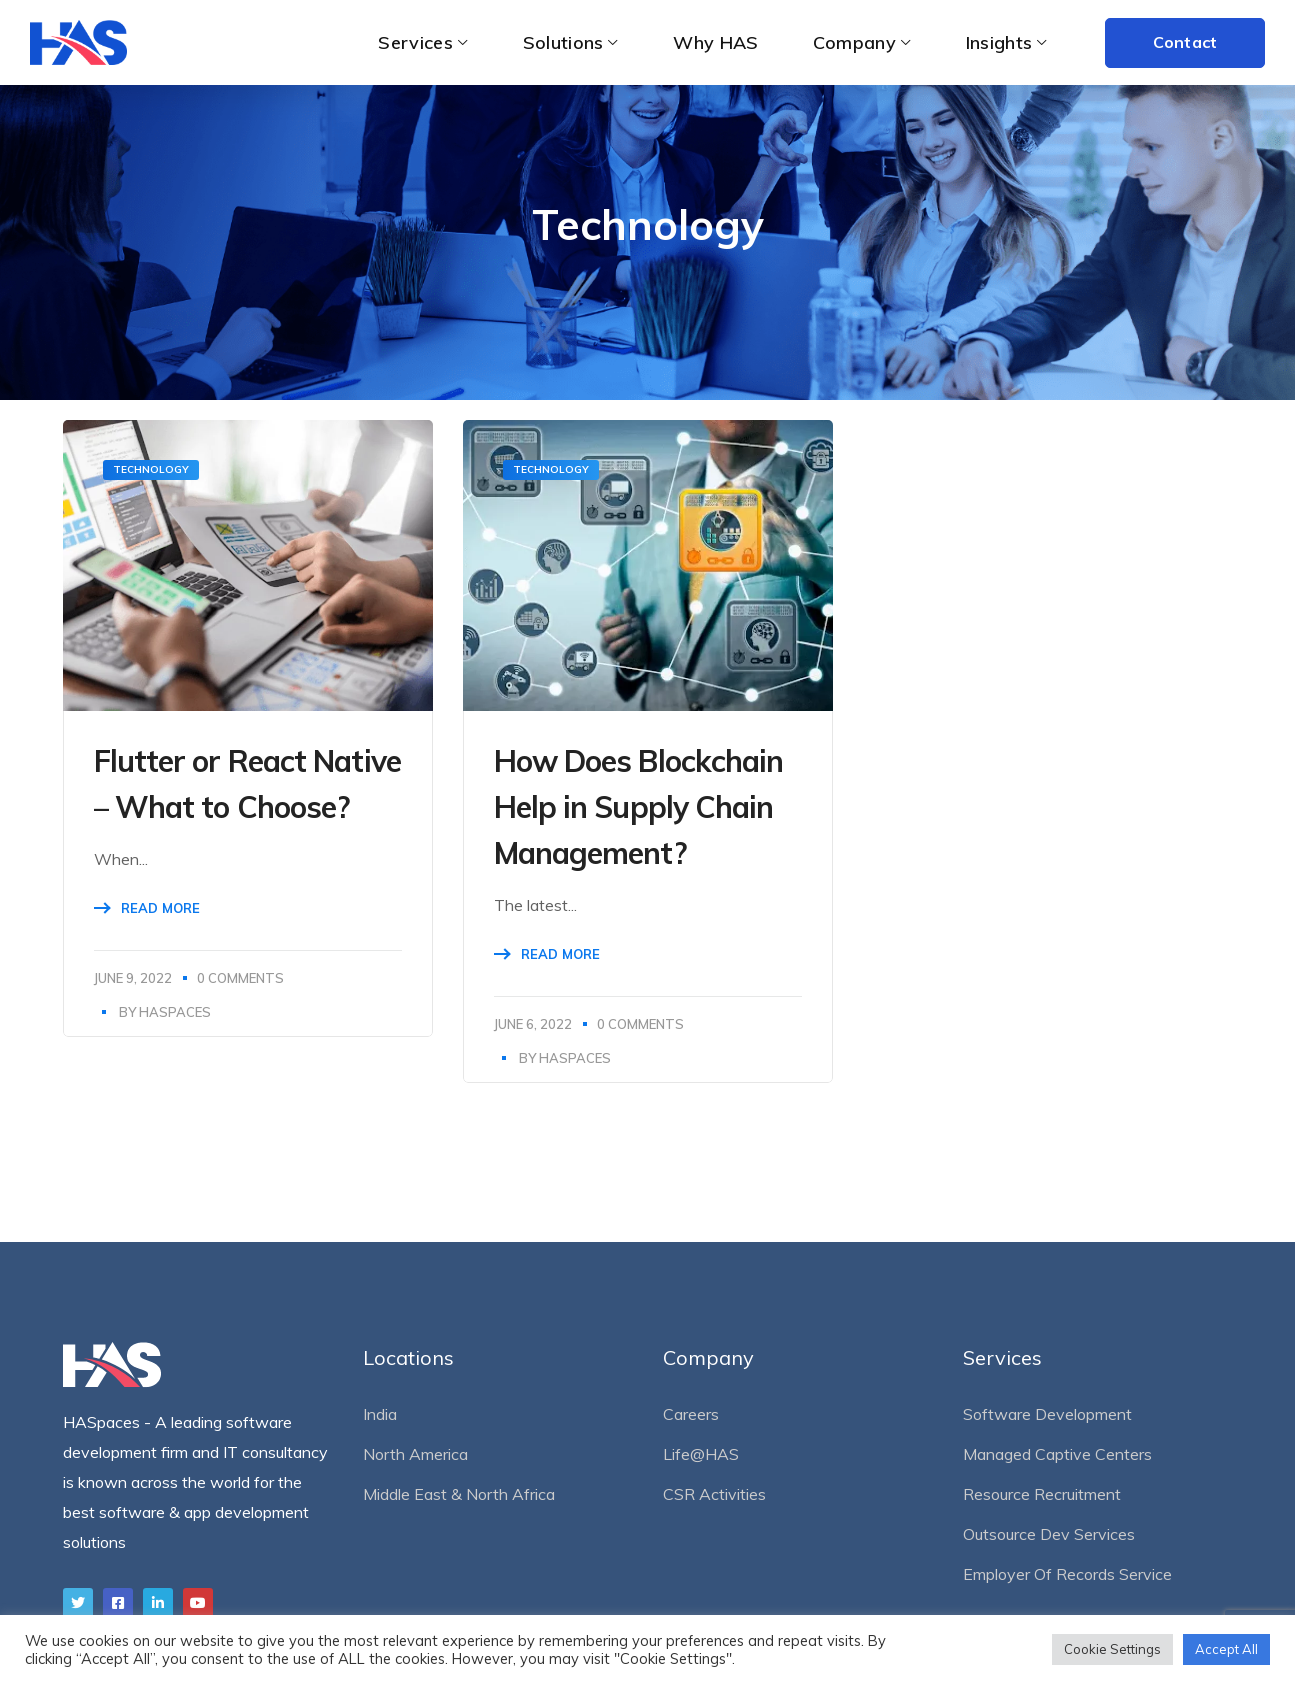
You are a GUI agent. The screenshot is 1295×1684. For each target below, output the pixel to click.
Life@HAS (701, 1454)
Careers (691, 1414)
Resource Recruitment (1042, 1494)
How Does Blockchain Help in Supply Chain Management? (639, 807)
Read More (160, 908)
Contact (1185, 42)
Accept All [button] (1226, 1649)
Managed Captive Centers (1057, 1454)
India (380, 1414)
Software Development (1047, 1414)
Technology (151, 469)
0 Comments (240, 978)
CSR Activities (714, 1494)
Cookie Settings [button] (1112, 1649)
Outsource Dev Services (1049, 1534)
